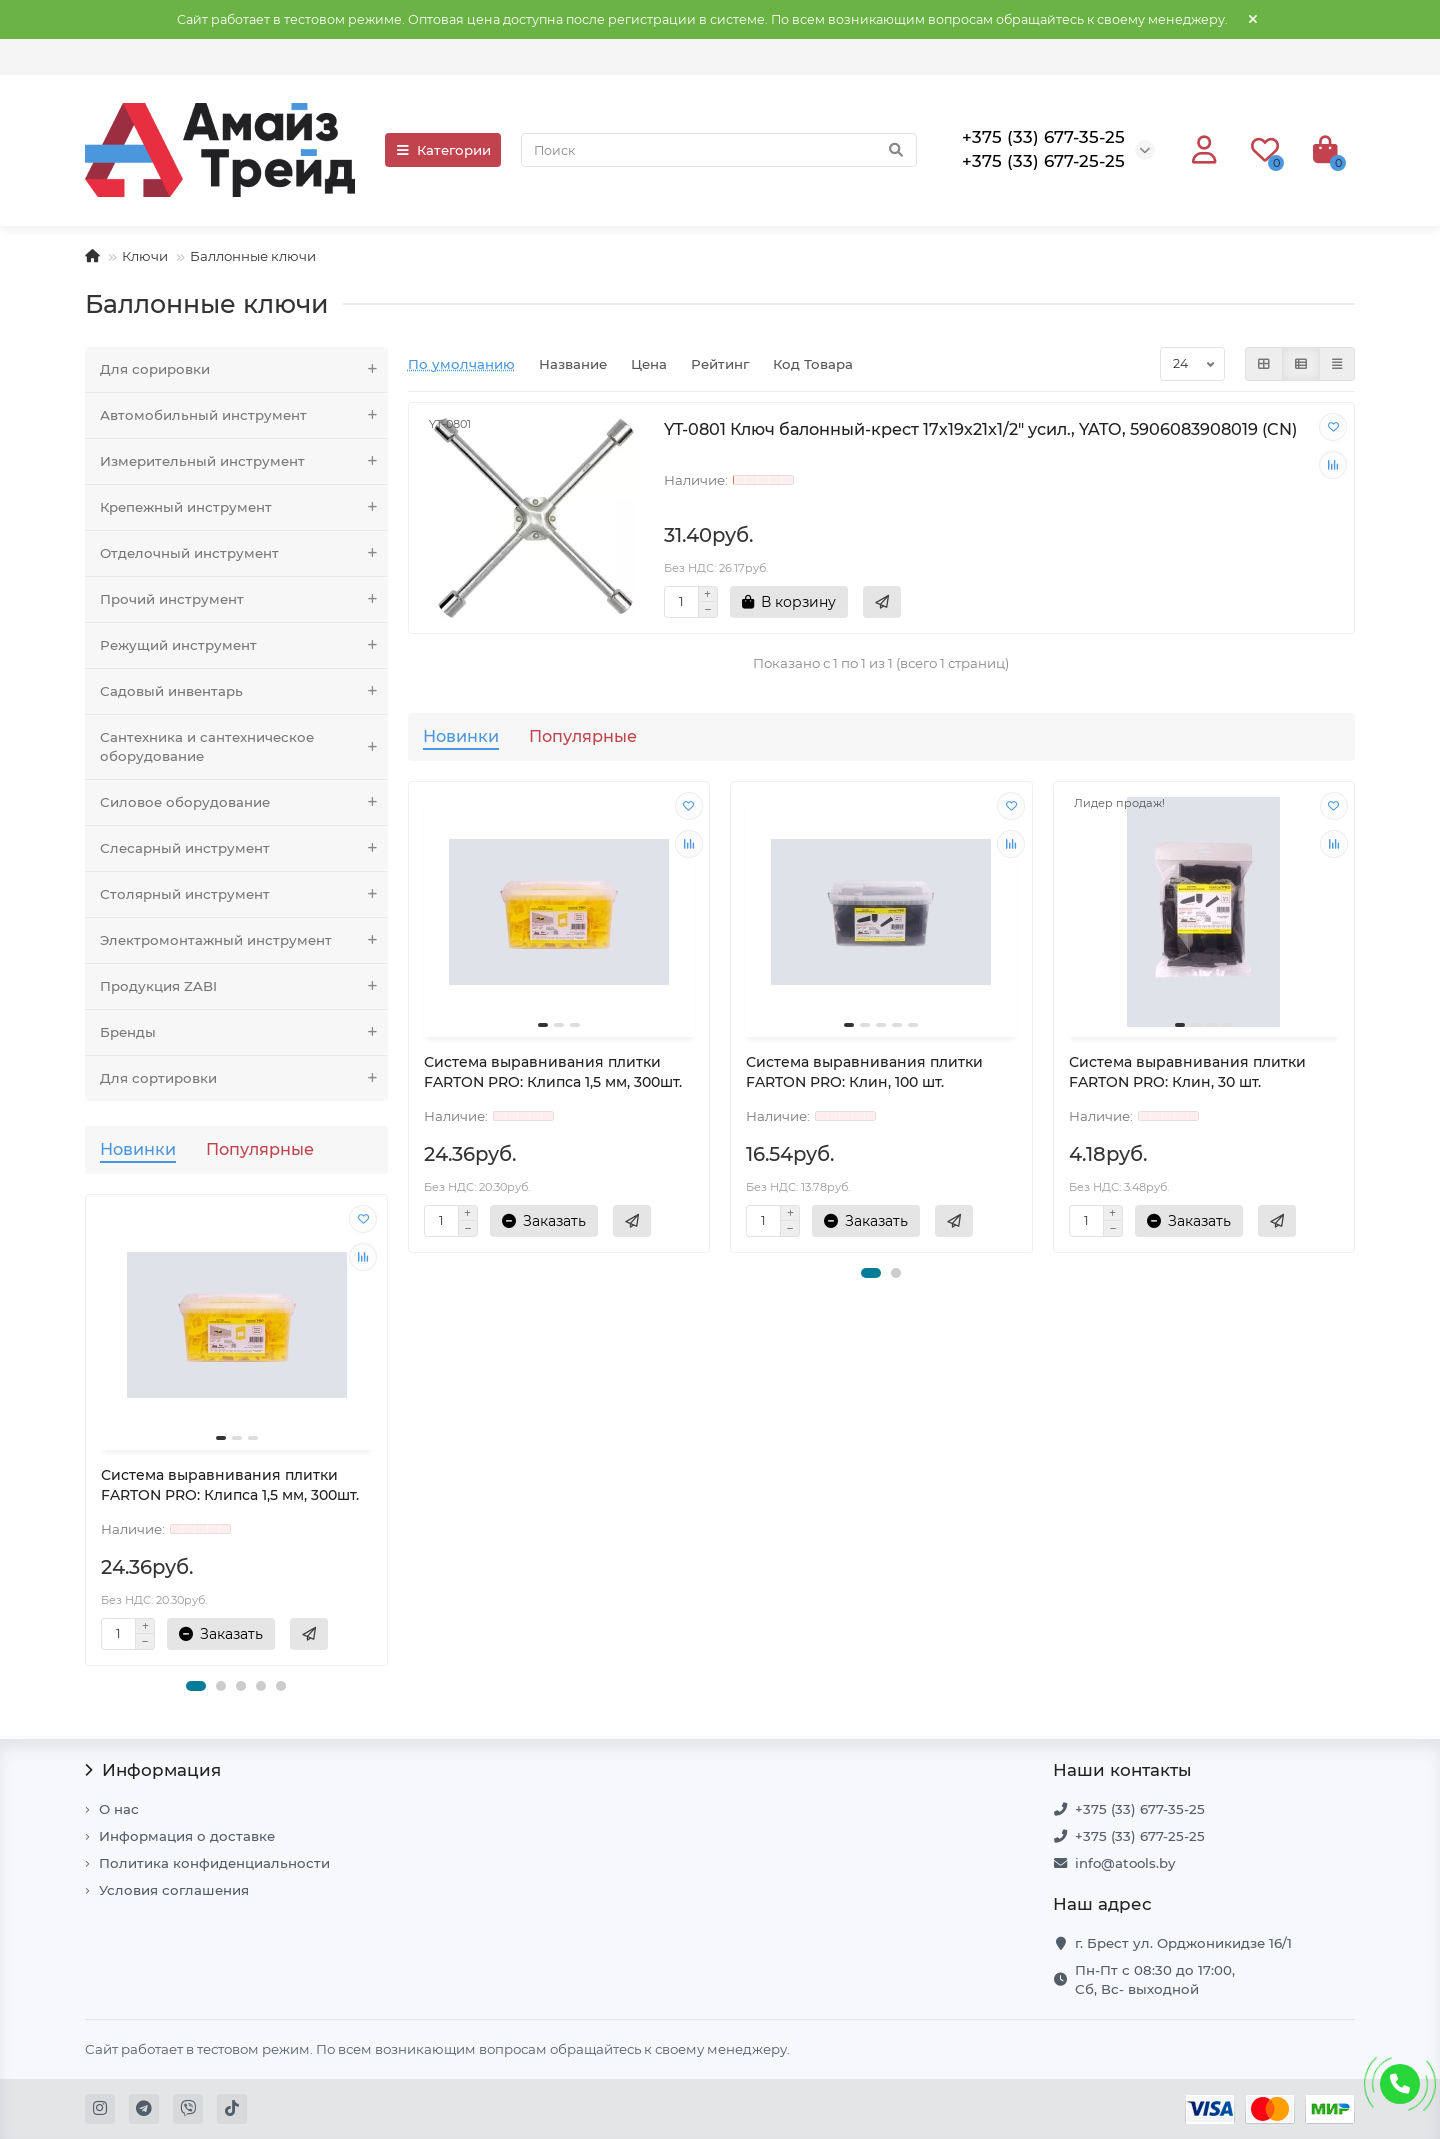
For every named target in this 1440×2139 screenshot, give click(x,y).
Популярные (260, 1149)
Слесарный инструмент (244, 848)
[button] (196, 1686)
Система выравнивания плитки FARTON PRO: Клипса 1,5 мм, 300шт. (230, 1485)
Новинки (138, 1149)
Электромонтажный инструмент (244, 940)
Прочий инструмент (244, 599)
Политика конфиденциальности (214, 1863)
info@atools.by (1125, 1863)
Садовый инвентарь (244, 691)
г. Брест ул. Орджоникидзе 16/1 (1183, 1943)
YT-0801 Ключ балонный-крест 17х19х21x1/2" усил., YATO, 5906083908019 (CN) (980, 429)
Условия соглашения (174, 1890)
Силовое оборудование (244, 802)
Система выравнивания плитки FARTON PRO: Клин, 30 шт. (1187, 1072)
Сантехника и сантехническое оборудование (244, 747)
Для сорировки (244, 369)
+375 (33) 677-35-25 (1140, 1809)
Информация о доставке (187, 1836)
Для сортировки (244, 1078)
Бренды (244, 1032)
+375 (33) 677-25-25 (1140, 1836)
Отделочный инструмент (244, 553)
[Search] (719, 150)
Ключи (145, 256)
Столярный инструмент (244, 894)
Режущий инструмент (244, 645)
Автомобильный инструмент (244, 415)
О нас (119, 1809)
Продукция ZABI (244, 986)
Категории (443, 150)
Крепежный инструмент (244, 507)
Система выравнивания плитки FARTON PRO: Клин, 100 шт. (864, 1072)
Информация (153, 1770)
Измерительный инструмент (244, 461)
